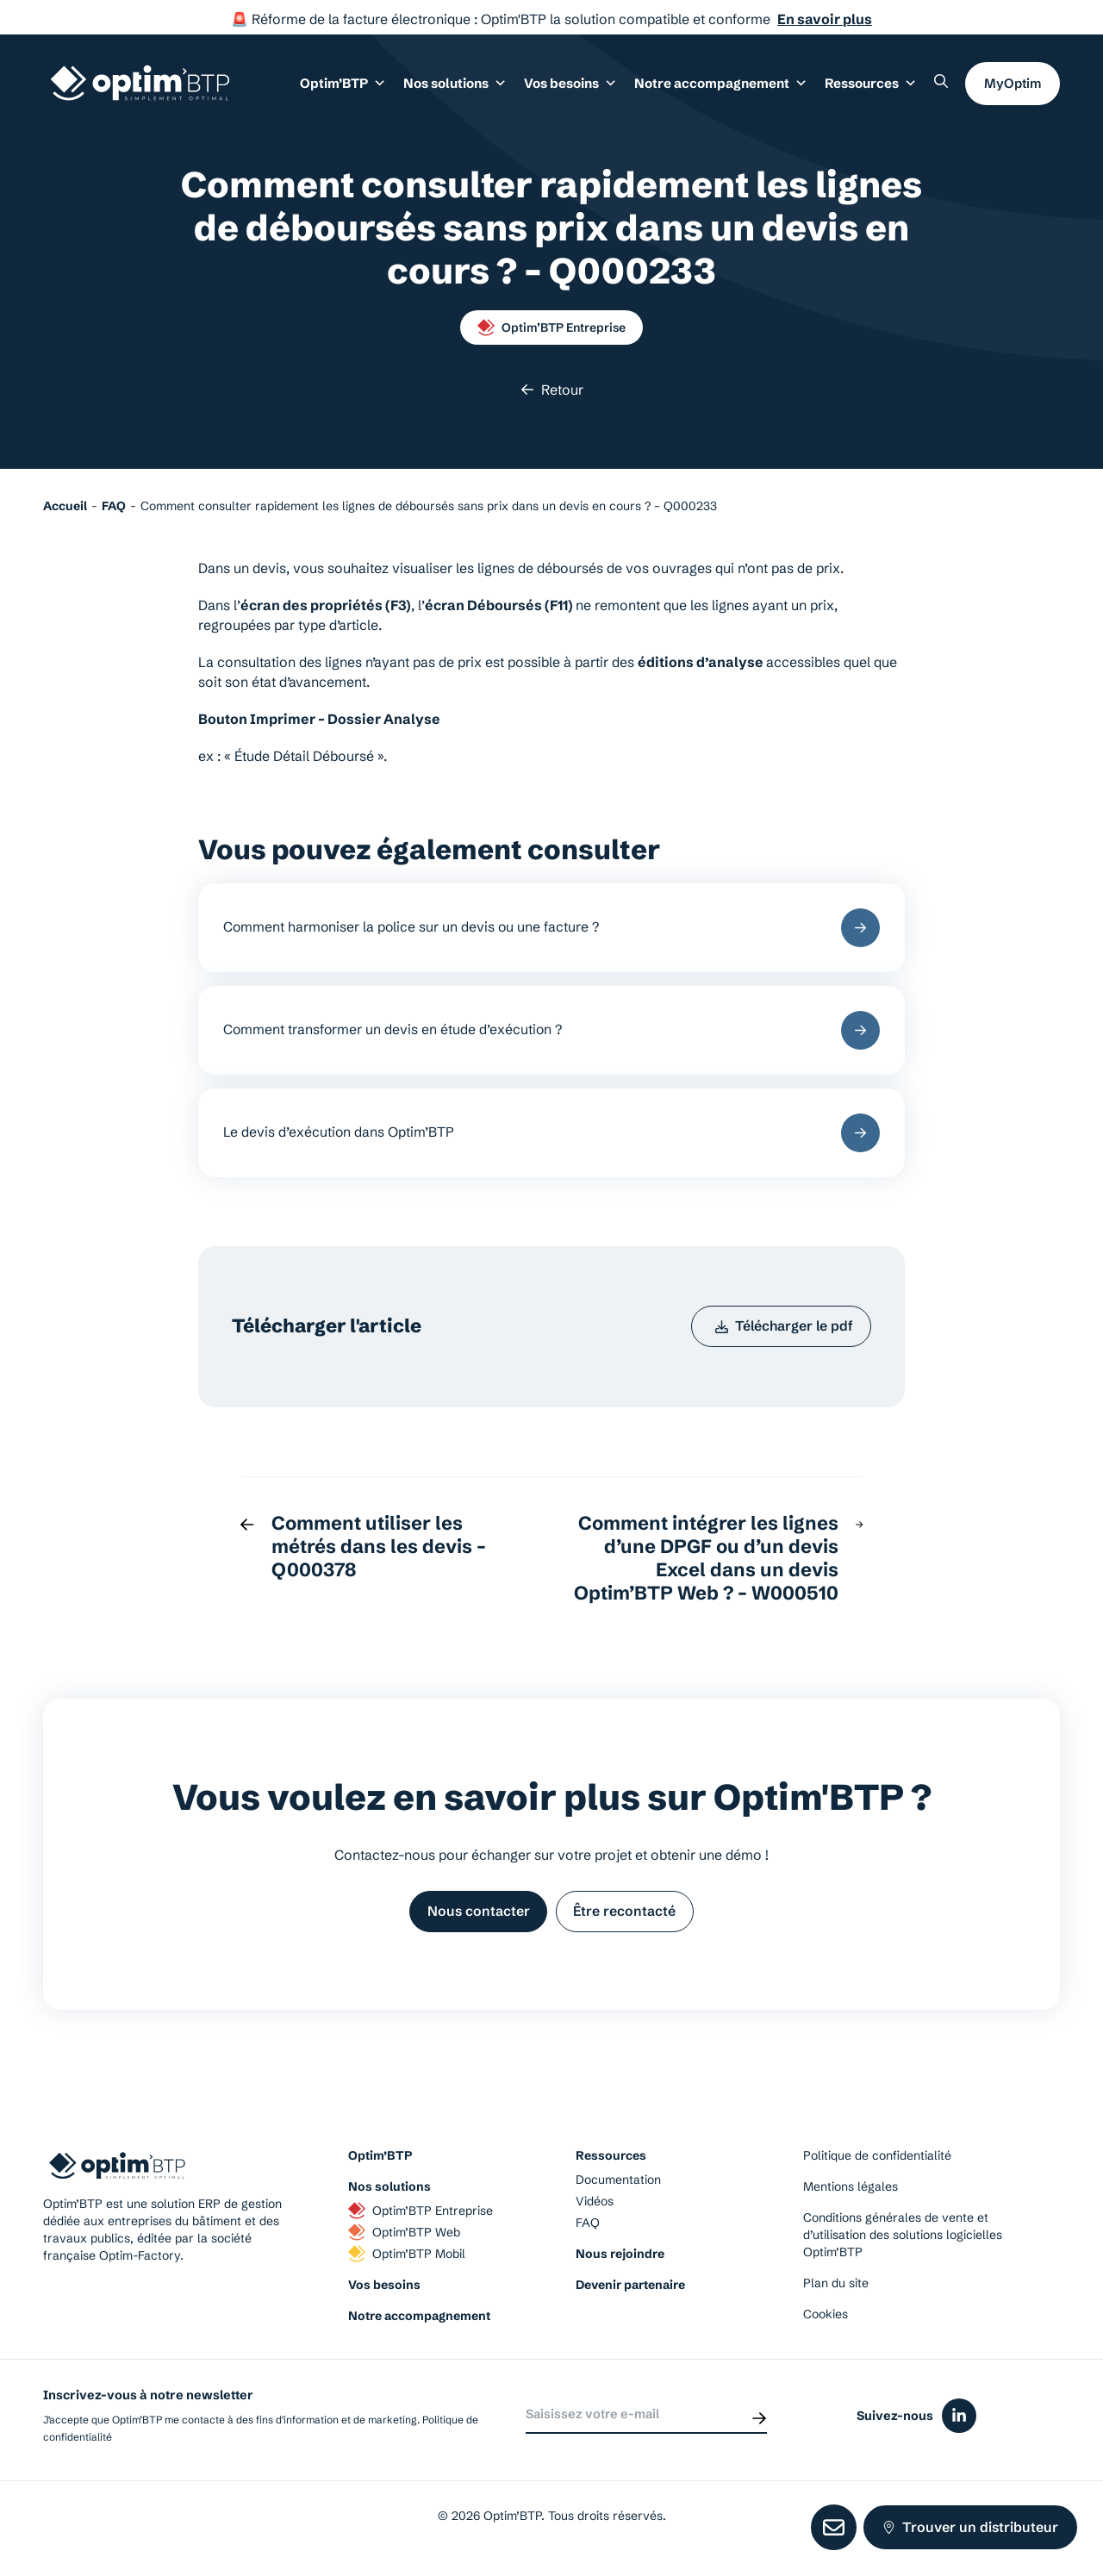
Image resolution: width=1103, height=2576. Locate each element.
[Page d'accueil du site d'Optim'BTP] (140, 84)
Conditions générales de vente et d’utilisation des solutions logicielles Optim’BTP (902, 2244)
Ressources (871, 84)
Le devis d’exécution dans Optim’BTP (551, 1136)
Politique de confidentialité (877, 2165)
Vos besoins (384, 2294)
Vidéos (595, 2210)
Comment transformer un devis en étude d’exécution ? (551, 1032)
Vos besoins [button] (576, 84)
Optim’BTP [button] (353, 84)
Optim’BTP (380, 2165)
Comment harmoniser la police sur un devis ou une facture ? (551, 928)
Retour (551, 389)
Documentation (618, 2189)
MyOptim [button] (1012, 84)
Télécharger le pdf (782, 1331)
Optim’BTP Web (404, 2241)
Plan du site (836, 2292)
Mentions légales (850, 2196)
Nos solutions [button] (462, 84)
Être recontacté (626, 1919)
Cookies (825, 2323)
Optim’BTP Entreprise (551, 327)
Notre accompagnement (419, 2325)
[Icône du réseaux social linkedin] (959, 2425)
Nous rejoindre (620, 2263)
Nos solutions (389, 2196)
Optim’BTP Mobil (406, 2263)
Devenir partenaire (630, 2294)
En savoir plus (824, 19)
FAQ (588, 2232)
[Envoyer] (759, 2424)
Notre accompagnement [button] (723, 84)
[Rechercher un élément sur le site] (941, 83)
